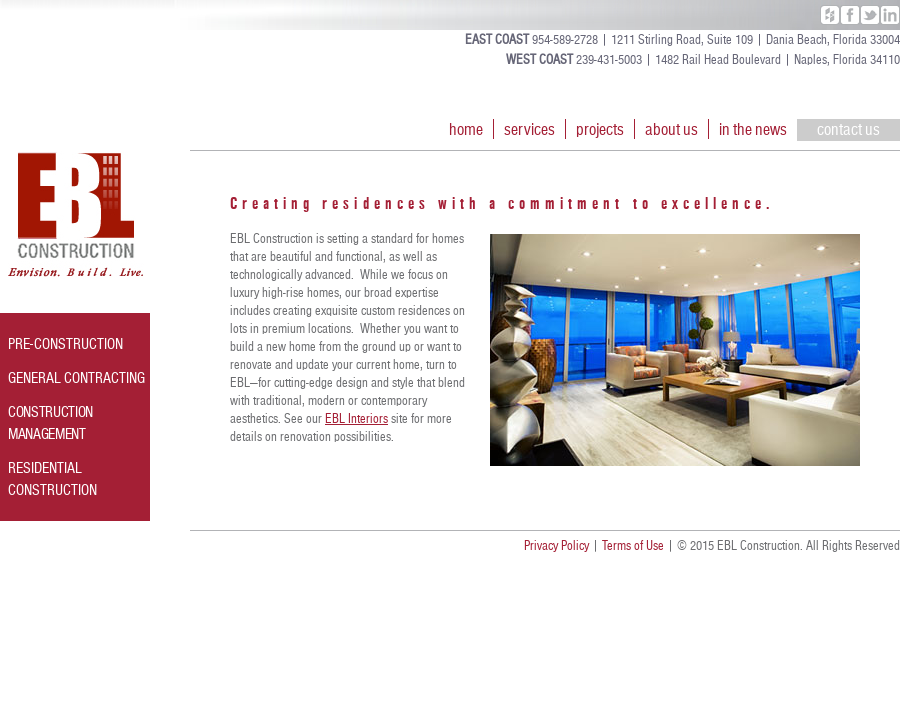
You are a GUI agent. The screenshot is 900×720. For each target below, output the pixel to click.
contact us (848, 129)
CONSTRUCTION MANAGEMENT (50, 423)
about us (671, 129)
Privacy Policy (556, 546)
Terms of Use (633, 546)
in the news (753, 129)
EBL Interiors (356, 419)
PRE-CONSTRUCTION (65, 344)
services (529, 129)
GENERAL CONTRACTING (76, 378)
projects (600, 129)
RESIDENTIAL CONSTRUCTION (52, 479)
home (466, 129)
